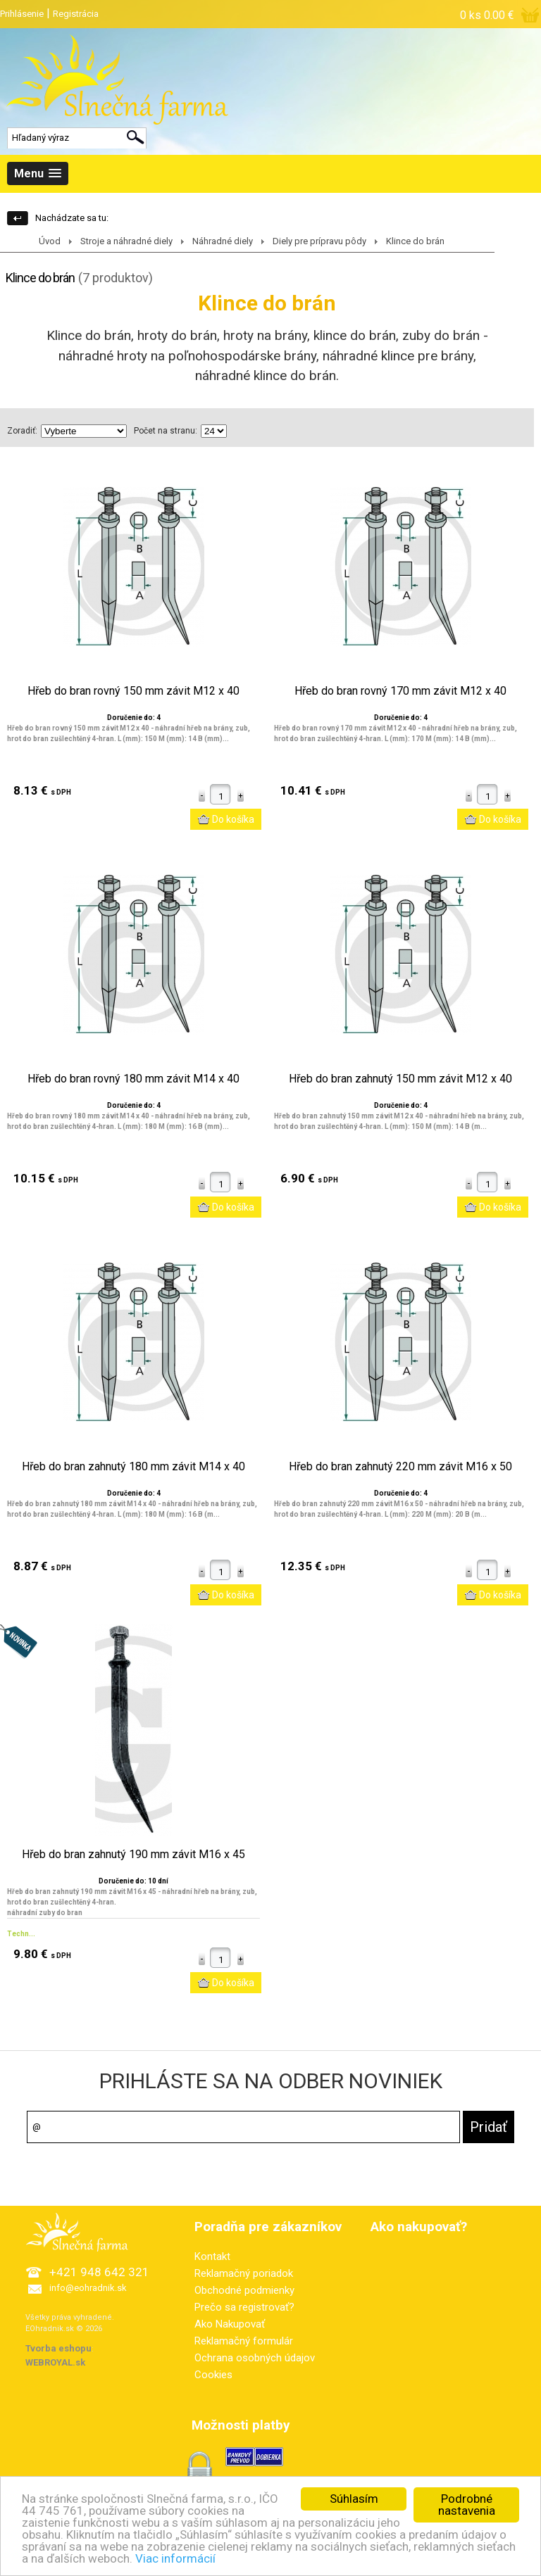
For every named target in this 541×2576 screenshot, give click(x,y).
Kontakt (212, 2256)
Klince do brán (415, 241)
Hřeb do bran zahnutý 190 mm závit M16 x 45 (133, 1854)
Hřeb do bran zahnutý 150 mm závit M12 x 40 (400, 1079)
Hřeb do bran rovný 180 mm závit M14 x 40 (133, 1079)
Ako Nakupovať (229, 2324)
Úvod (50, 241)
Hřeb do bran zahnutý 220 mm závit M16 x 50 (400, 1466)
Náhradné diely (222, 241)
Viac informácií (175, 2566)
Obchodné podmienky (244, 2290)
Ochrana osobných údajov (254, 2357)
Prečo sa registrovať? (244, 2307)
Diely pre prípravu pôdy (319, 241)
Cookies (213, 2374)
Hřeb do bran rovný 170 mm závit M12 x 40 (400, 691)
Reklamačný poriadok (243, 2273)
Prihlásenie (22, 13)
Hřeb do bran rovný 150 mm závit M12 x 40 (133, 691)
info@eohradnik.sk (88, 2288)
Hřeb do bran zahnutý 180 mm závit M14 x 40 (133, 1466)
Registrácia (76, 13)
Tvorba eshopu (58, 2348)
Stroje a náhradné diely (126, 241)
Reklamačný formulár (243, 2341)
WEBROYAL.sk (55, 2362)
